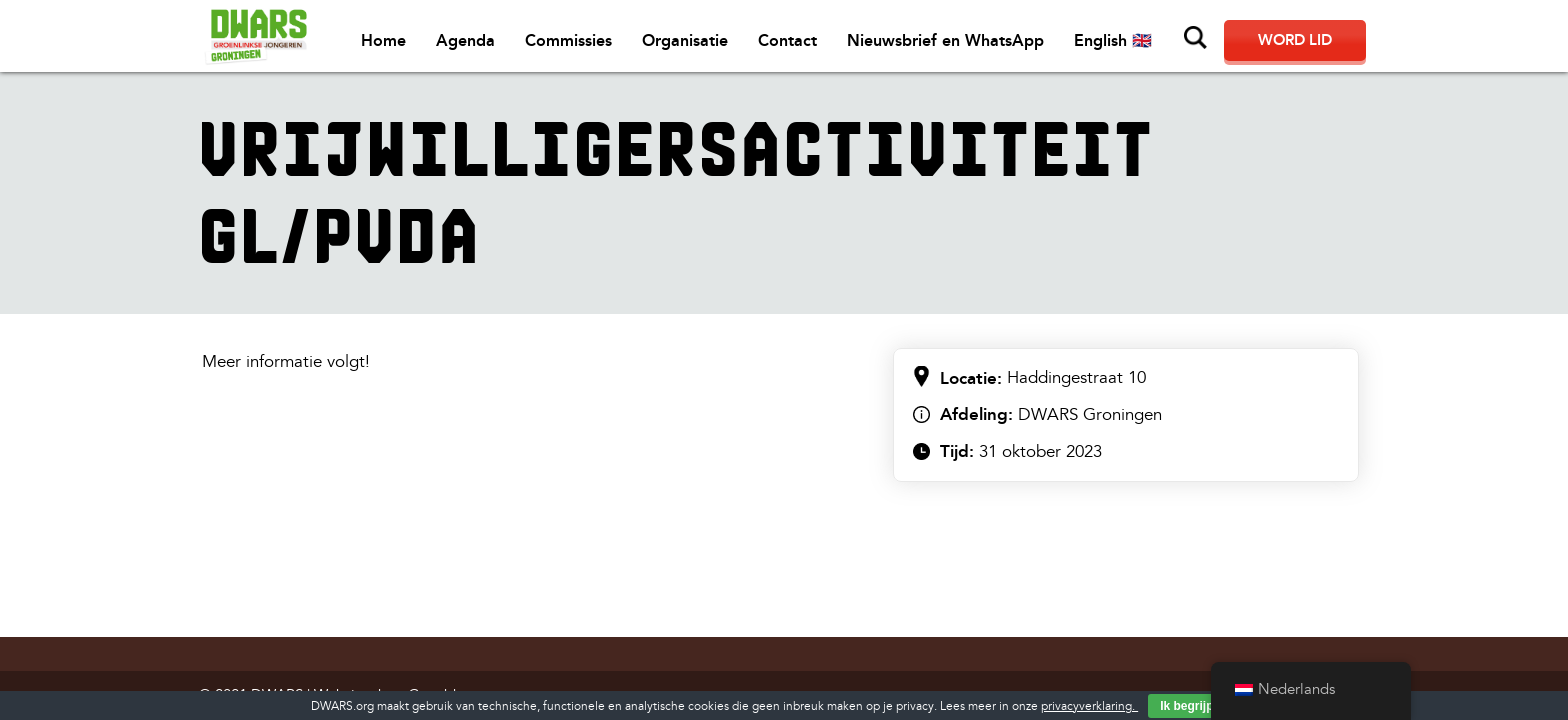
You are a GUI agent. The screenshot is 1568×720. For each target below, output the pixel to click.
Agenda (465, 40)
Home (383, 40)
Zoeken (1196, 38)
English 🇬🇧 (1113, 40)
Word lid (1295, 40)
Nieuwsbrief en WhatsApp (945, 40)
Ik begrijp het (1197, 706)
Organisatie (685, 40)
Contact (787, 40)
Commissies (568, 40)
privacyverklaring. (1089, 706)
